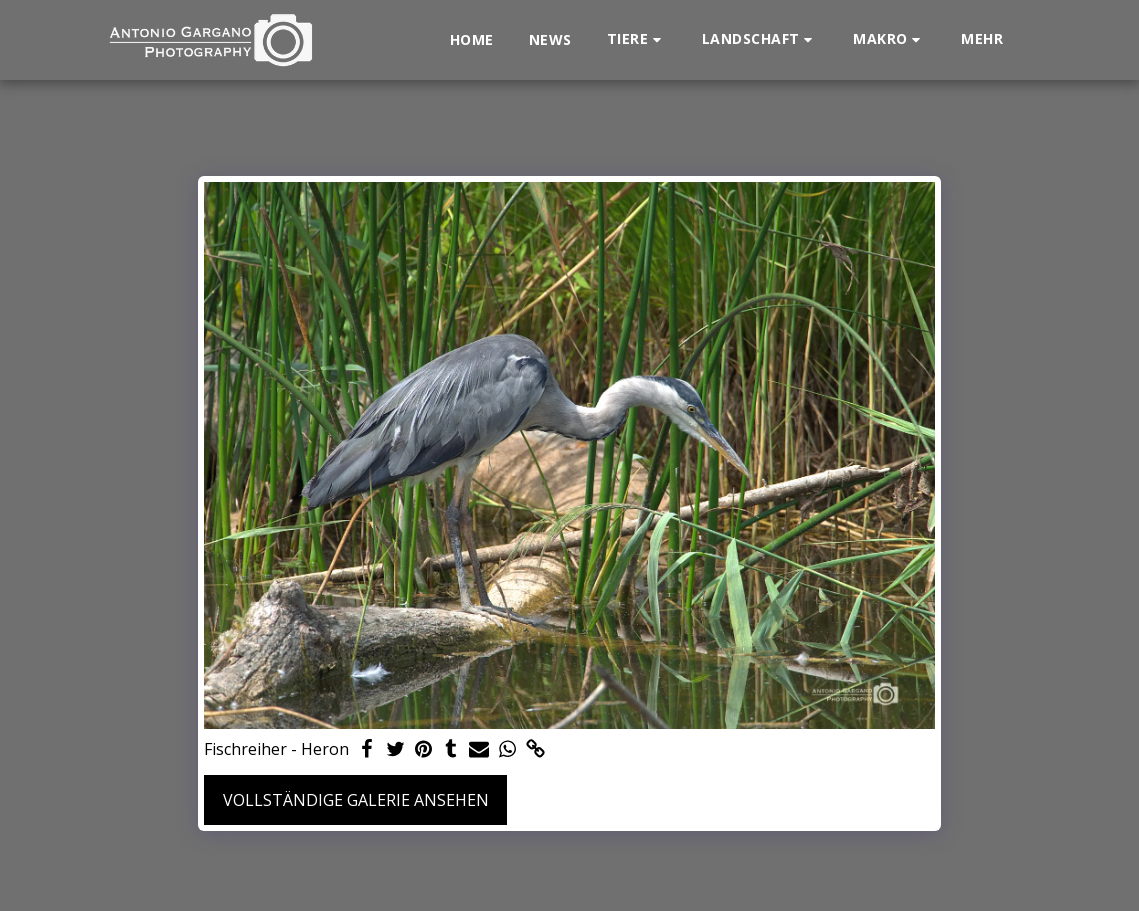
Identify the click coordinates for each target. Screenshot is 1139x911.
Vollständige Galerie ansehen (356, 800)
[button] (637, 39)
